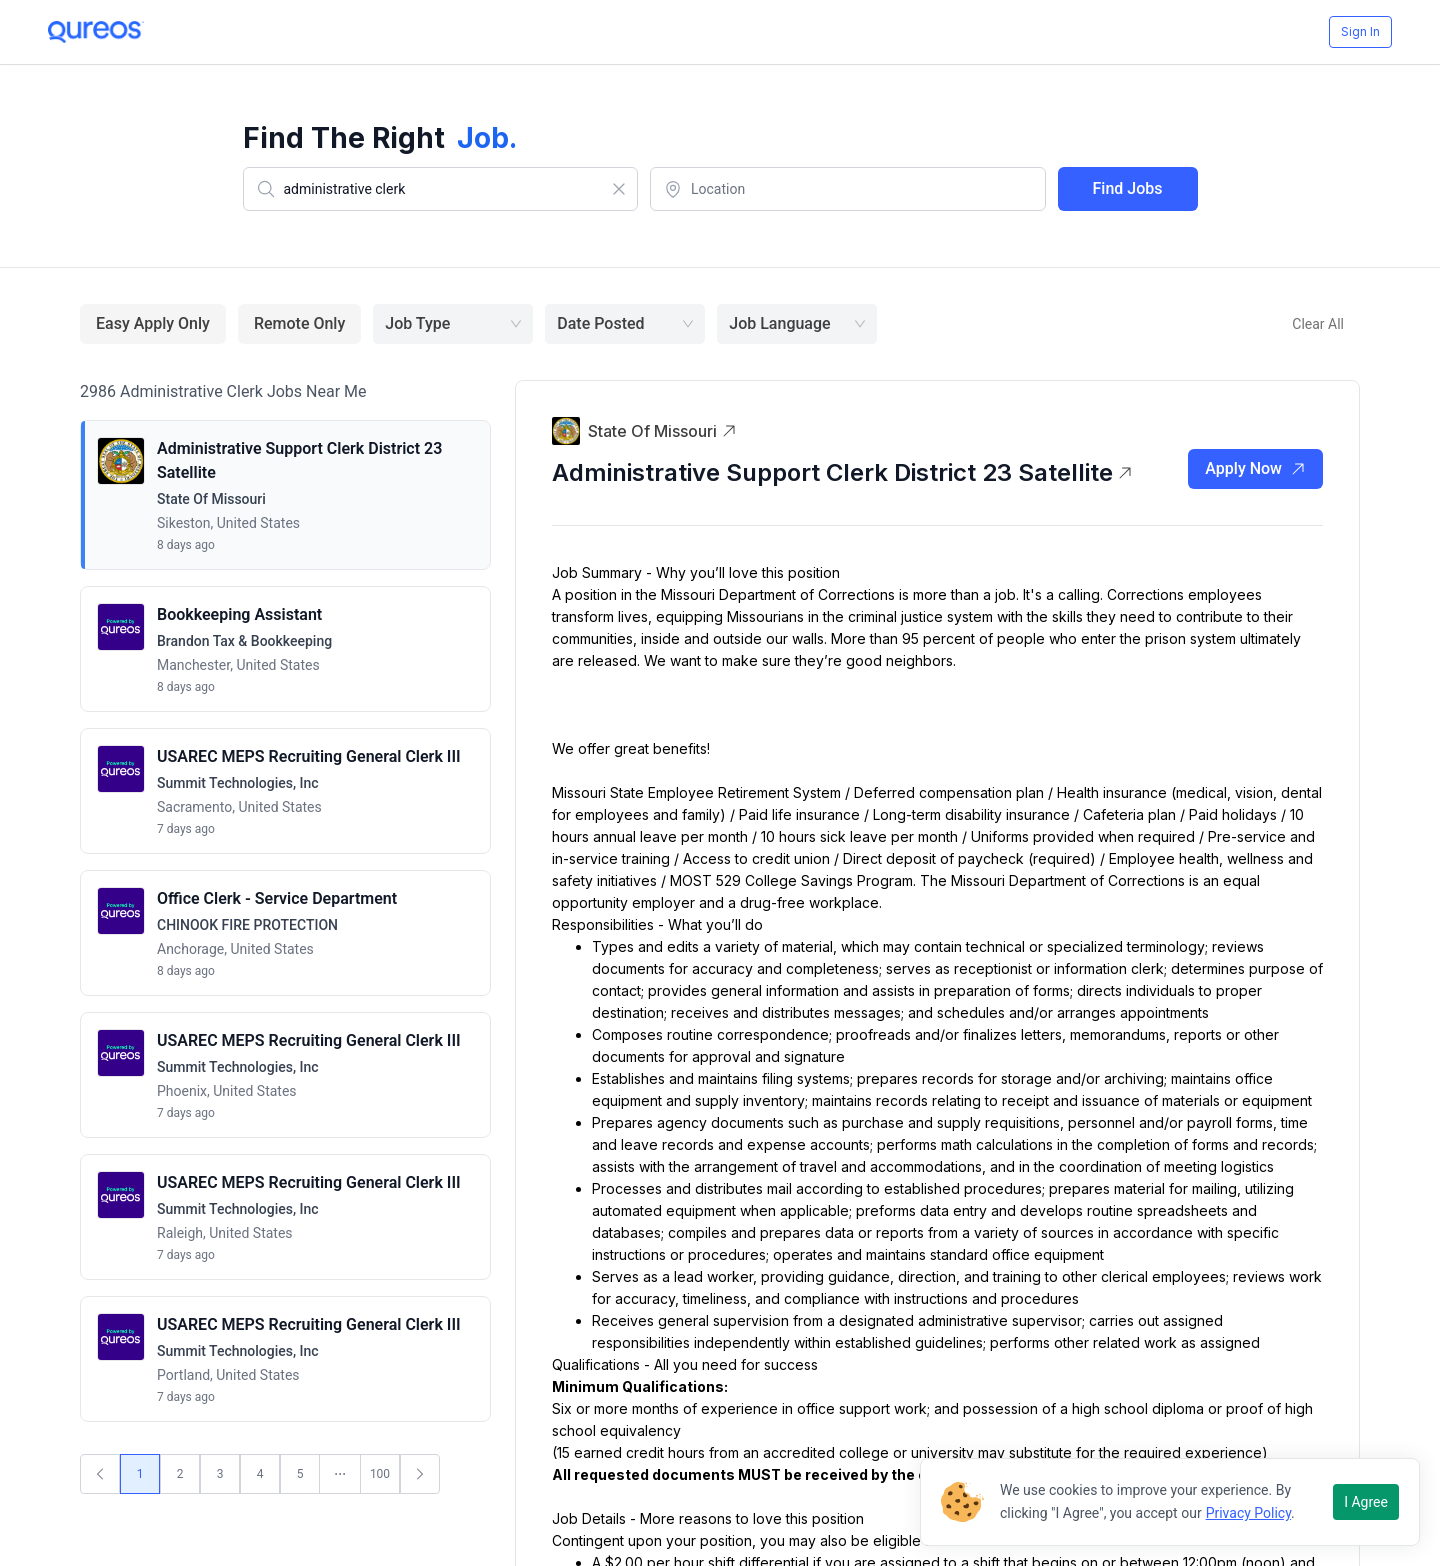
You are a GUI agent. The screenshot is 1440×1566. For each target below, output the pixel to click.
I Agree (1366, 1502)
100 (380, 1474)
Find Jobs (1128, 188)
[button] (285, 495)
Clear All (1318, 324)
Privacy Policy (1248, 1513)
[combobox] (441, 189)
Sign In (1360, 31)
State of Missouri (662, 431)
